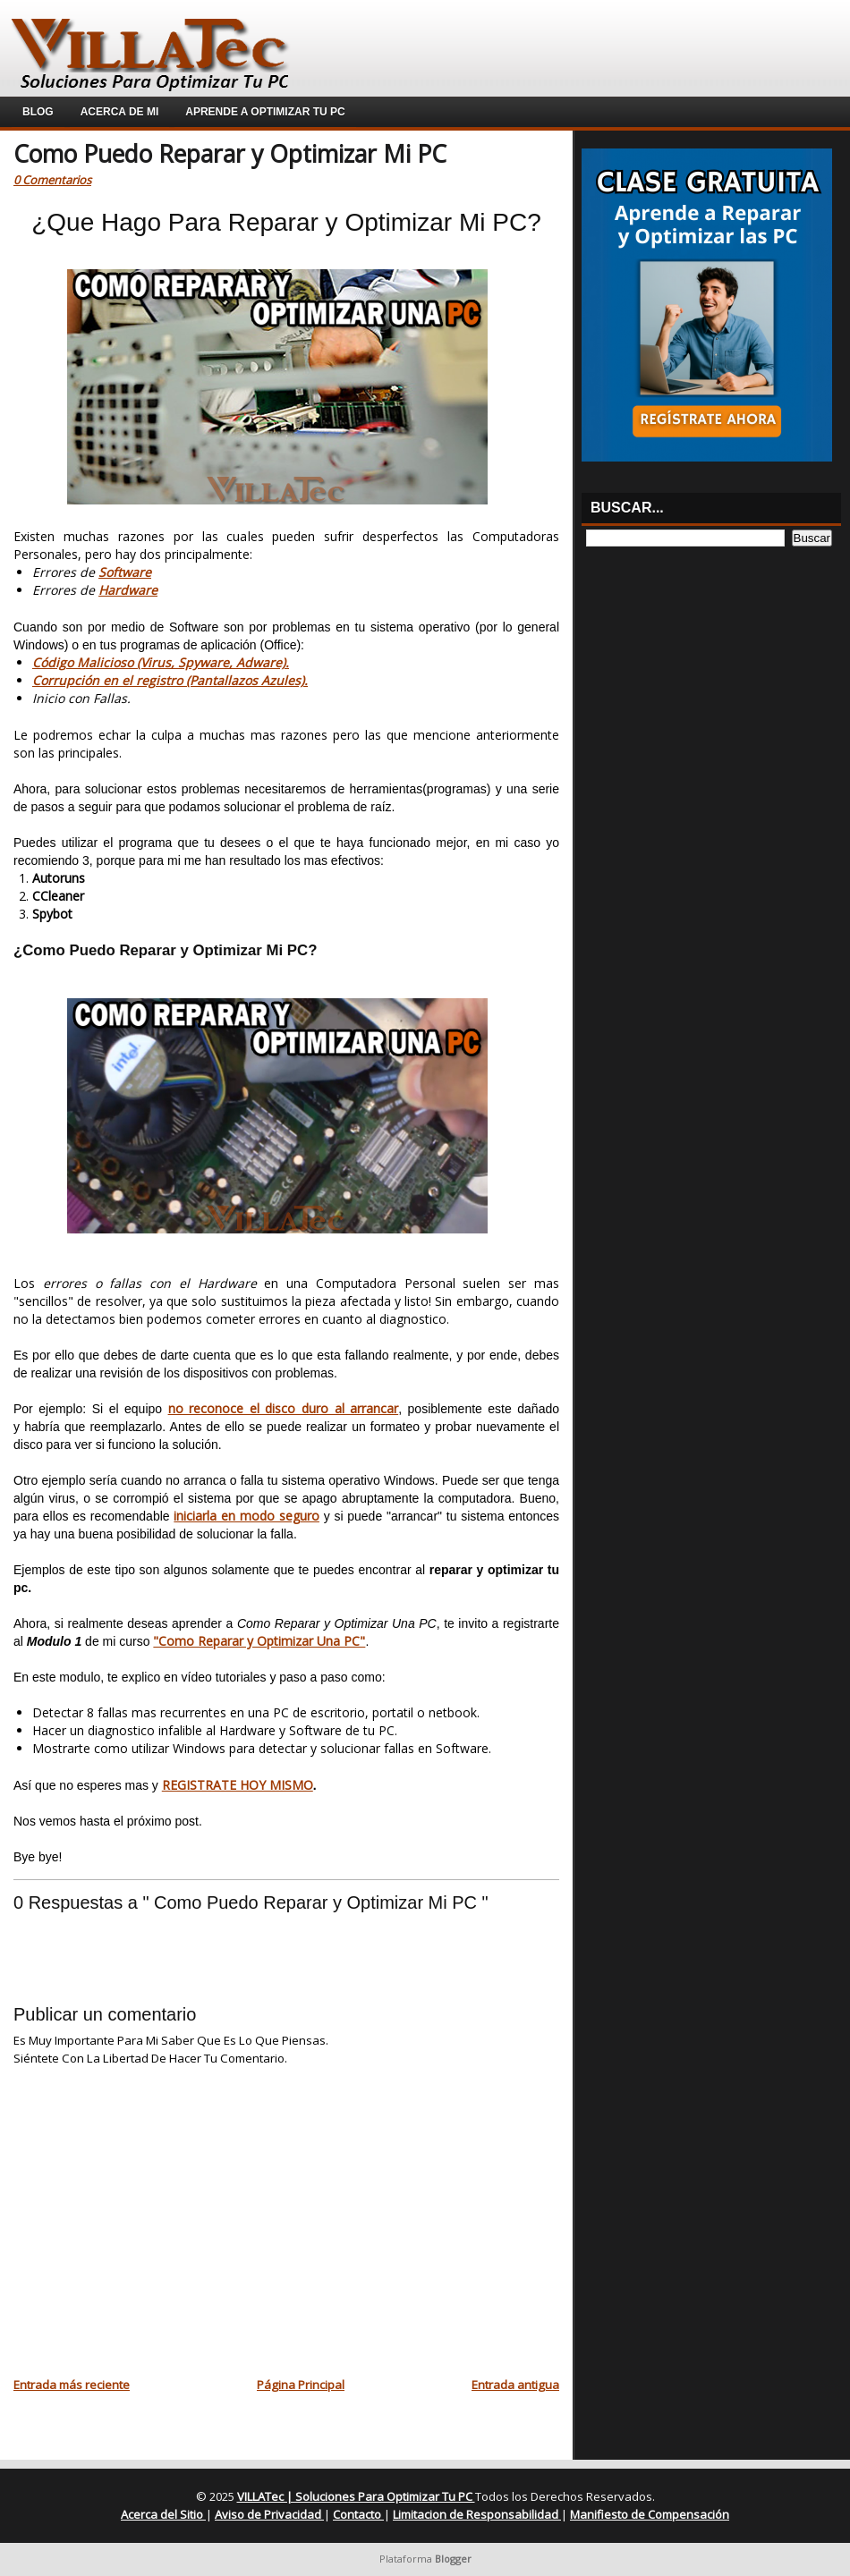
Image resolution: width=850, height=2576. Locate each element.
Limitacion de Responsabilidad (477, 2514)
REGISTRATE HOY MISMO (237, 1784)
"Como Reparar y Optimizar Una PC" (259, 1640)
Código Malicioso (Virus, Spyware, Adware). (160, 662)
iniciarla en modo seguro (246, 1515)
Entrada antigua (515, 2385)
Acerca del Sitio (163, 2514)
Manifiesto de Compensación (649, 2514)
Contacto (358, 2514)
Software (124, 572)
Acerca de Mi (120, 112)
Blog (38, 112)
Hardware (127, 589)
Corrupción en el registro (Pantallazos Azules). (170, 680)
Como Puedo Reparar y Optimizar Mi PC (229, 154)
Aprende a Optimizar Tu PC (264, 112)
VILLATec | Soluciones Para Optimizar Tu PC (356, 2496)
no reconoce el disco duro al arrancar (283, 1408)
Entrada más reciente (71, 2385)
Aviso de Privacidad (269, 2514)
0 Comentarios (52, 180)
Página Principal (300, 2385)
